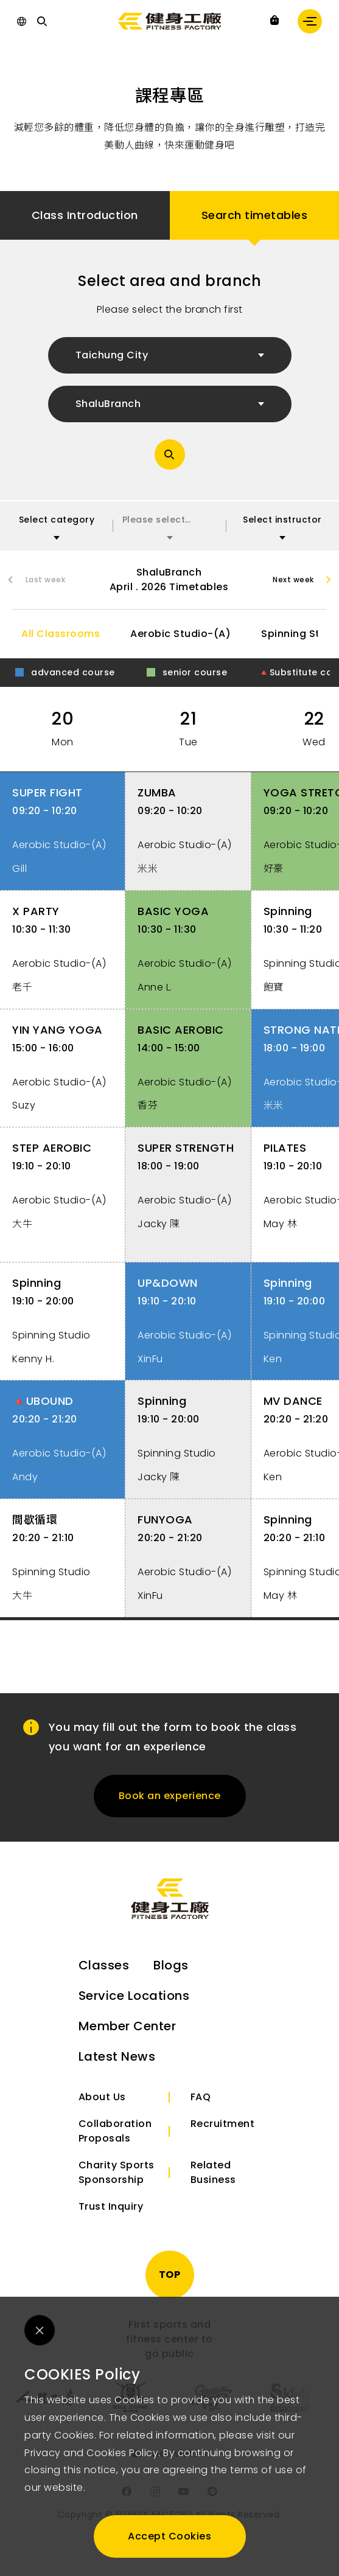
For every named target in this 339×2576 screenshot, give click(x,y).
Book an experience (170, 1807)
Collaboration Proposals (115, 2142)
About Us (102, 2108)
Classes (104, 1976)
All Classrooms (60, 639)
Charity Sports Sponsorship (117, 2184)
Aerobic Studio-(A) (180, 639)
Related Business (213, 2184)
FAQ (200, 2108)
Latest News (117, 2067)
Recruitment (222, 2135)
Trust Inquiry (111, 2218)
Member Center (127, 2037)
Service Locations (134, 2007)
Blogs (171, 1976)
